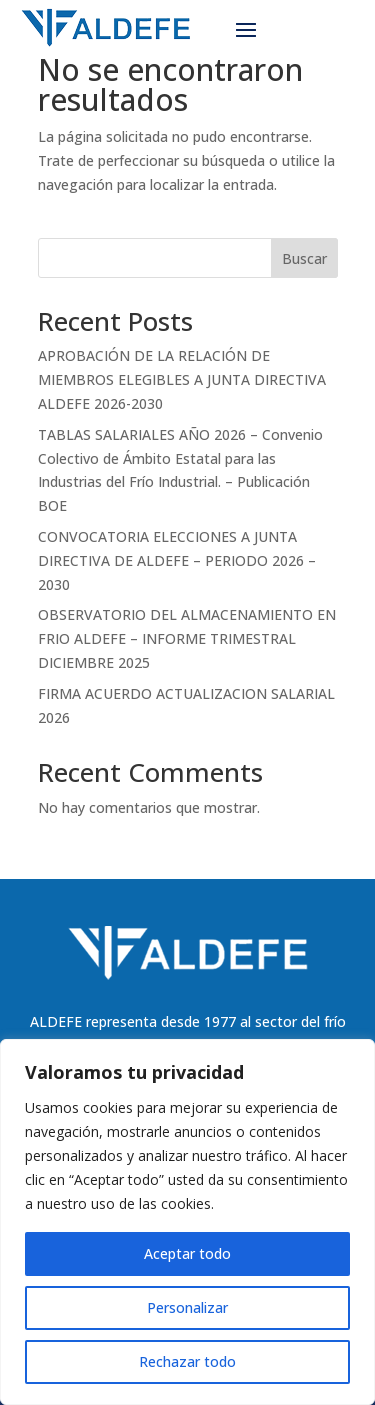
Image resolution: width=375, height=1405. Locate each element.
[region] (187, 1222)
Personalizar (187, 1307)
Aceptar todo (187, 1253)
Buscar (304, 258)
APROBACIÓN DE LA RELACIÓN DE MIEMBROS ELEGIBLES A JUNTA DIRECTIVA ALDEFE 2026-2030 (182, 379)
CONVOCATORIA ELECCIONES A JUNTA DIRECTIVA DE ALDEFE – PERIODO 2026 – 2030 (177, 560)
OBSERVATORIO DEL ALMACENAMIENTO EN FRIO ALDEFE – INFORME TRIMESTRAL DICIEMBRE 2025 (187, 638)
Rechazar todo (187, 1361)
